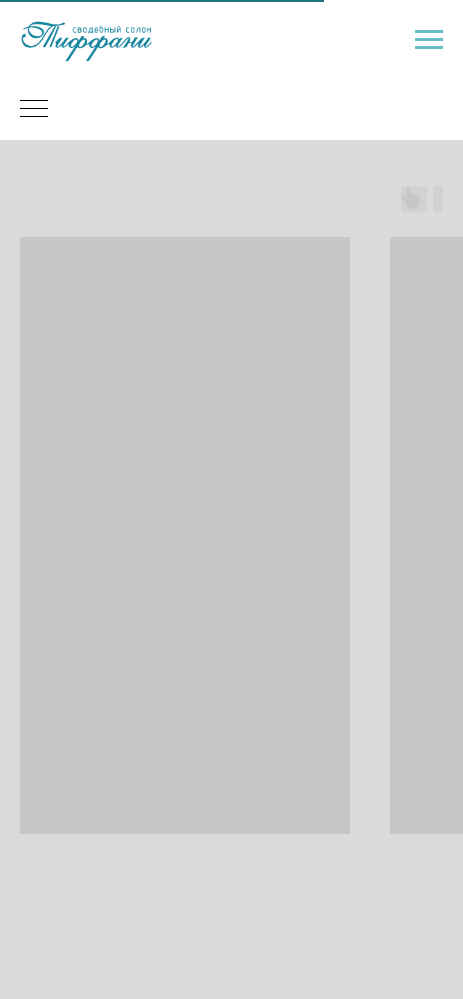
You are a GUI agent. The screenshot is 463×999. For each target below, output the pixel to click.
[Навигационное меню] (429, 40)
